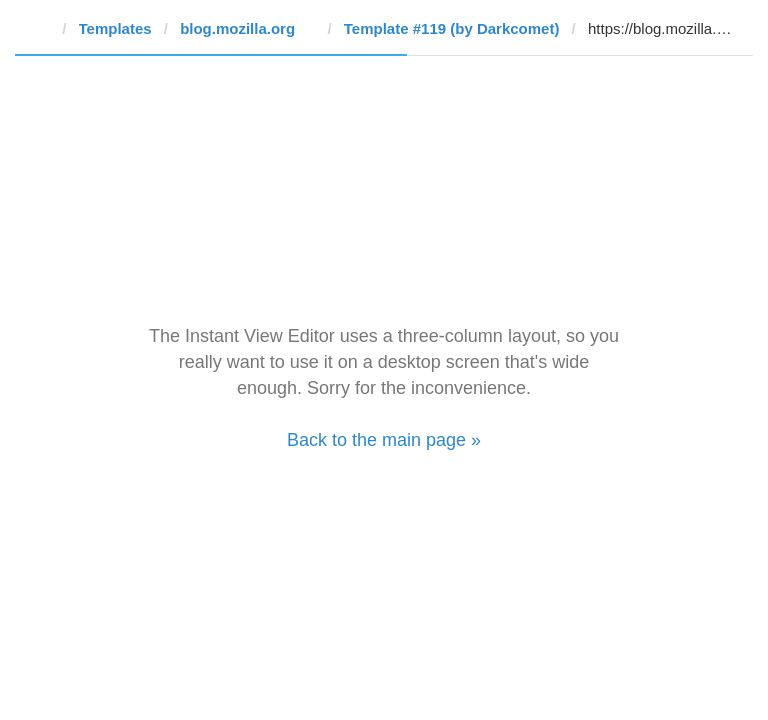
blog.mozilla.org (237, 28)
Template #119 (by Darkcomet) (452, 28)
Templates (115, 28)
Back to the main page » (384, 440)
